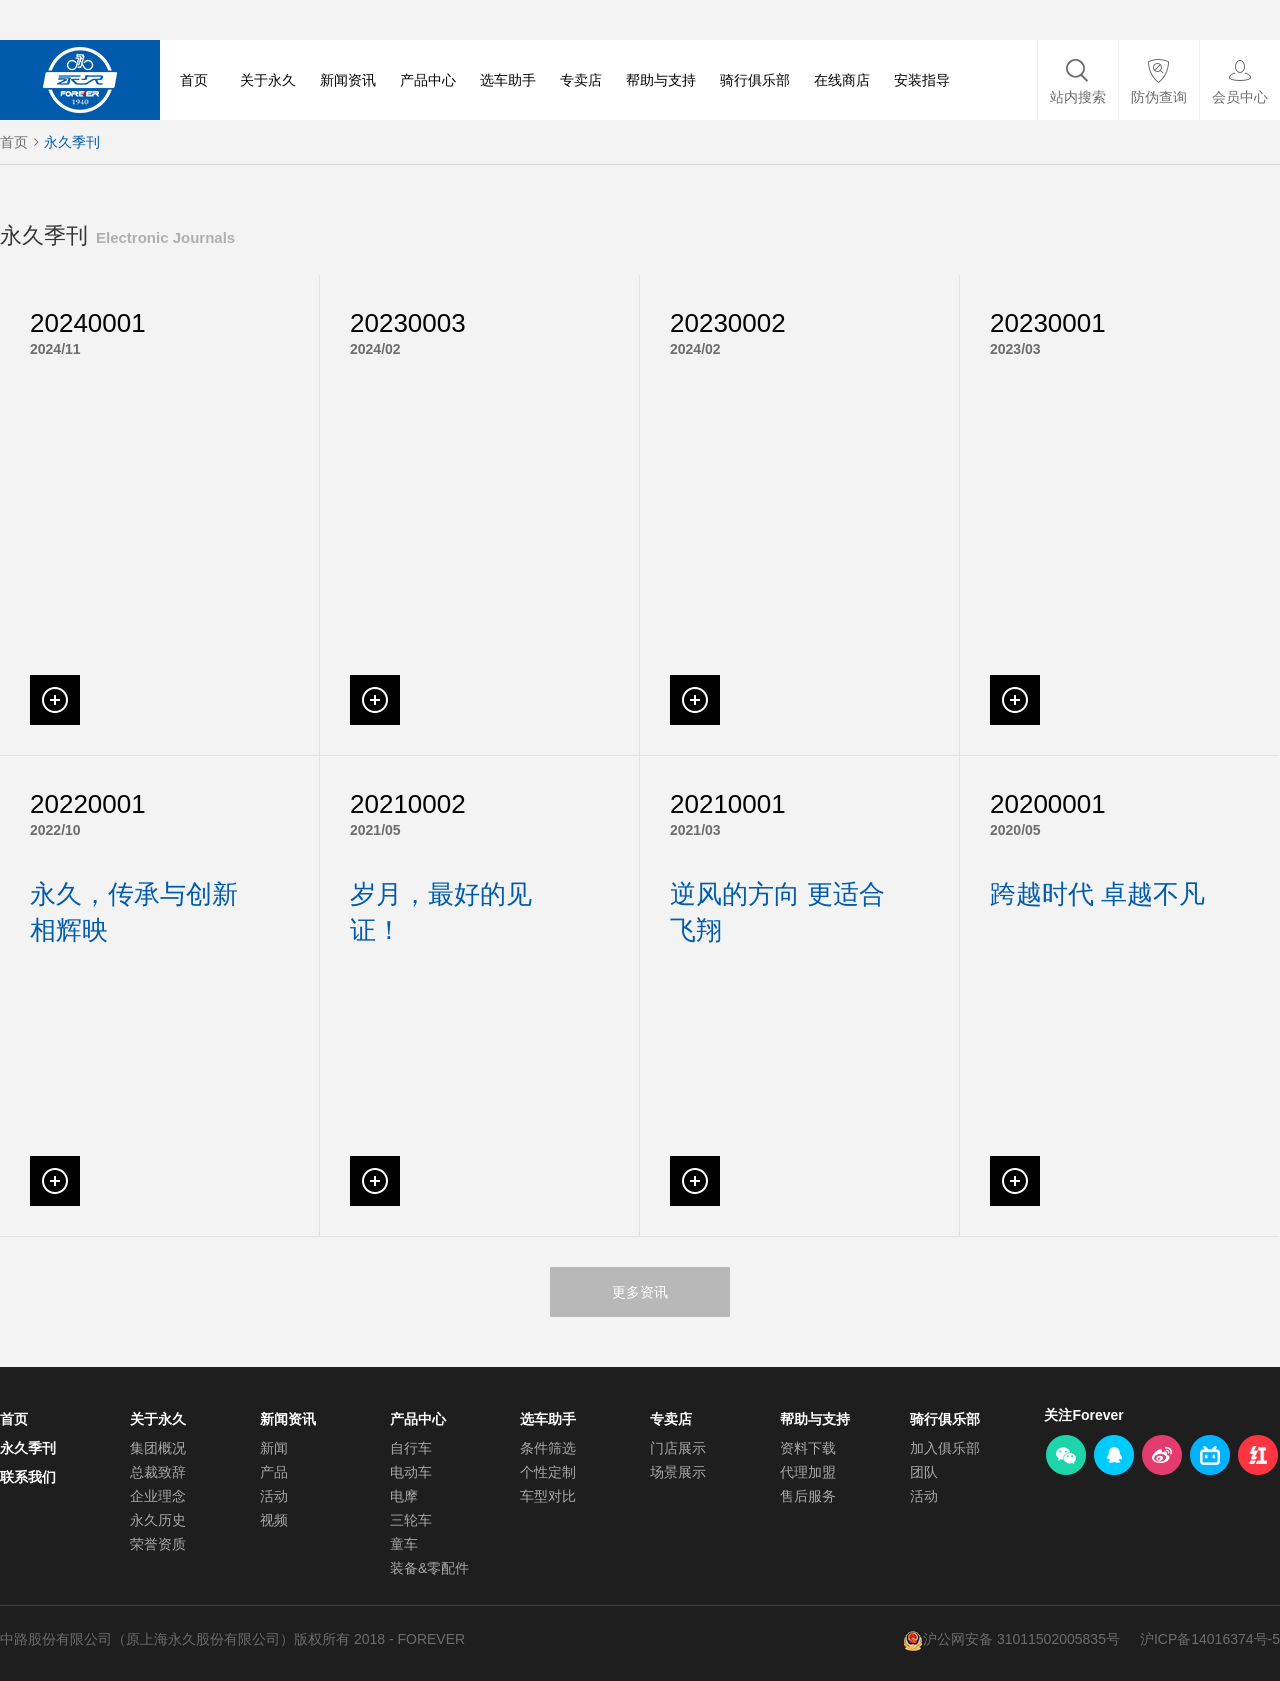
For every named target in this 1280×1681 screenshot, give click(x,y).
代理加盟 (808, 1472)
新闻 (274, 1448)
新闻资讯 (348, 80)
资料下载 (808, 1448)
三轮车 (411, 1520)
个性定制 (548, 1472)
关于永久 (268, 80)
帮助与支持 (661, 80)
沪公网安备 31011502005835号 (1021, 1639)
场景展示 (678, 1472)
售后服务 (808, 1496)
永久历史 (158, 1520)
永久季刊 (72, 142)
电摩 (404, 1496)
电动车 (411, 1472)
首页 (194, 80)
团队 (924, 1472)
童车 (404, 1544)
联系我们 (28, 1477)
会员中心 (1240, 97)
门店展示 (678, 1448)
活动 (274, 1496)
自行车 (411, 1448)
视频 (274, 1520)
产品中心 (428, 80)
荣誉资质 (158, 1544)
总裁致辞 (158, 1472)
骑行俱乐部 (755, 80)
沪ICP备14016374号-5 (1210, 1639)
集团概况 (158, 1448)
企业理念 (158, 1496)
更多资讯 (640, 1292)
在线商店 (842, 80)
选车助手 (508, 80)
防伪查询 (1159, 97)
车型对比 (548, 1496)
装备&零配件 (429, 1568)
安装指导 (922, 80)
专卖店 (581, 80)
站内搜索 (1078, 97)
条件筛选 (548, 1448)
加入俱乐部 (945, 1448)
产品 (274, 1472)
